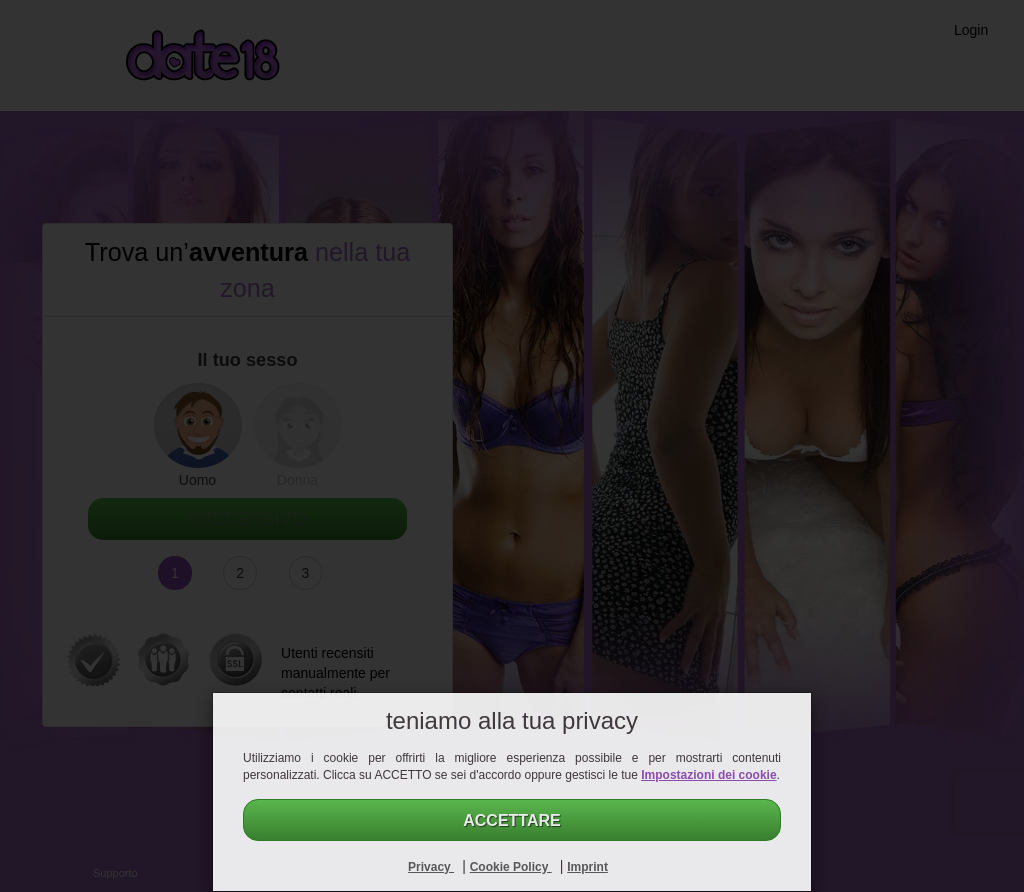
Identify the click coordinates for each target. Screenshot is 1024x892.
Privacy (431, 867)
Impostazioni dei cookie (708, 775)
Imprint (587, 867)
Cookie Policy (511, 867)
